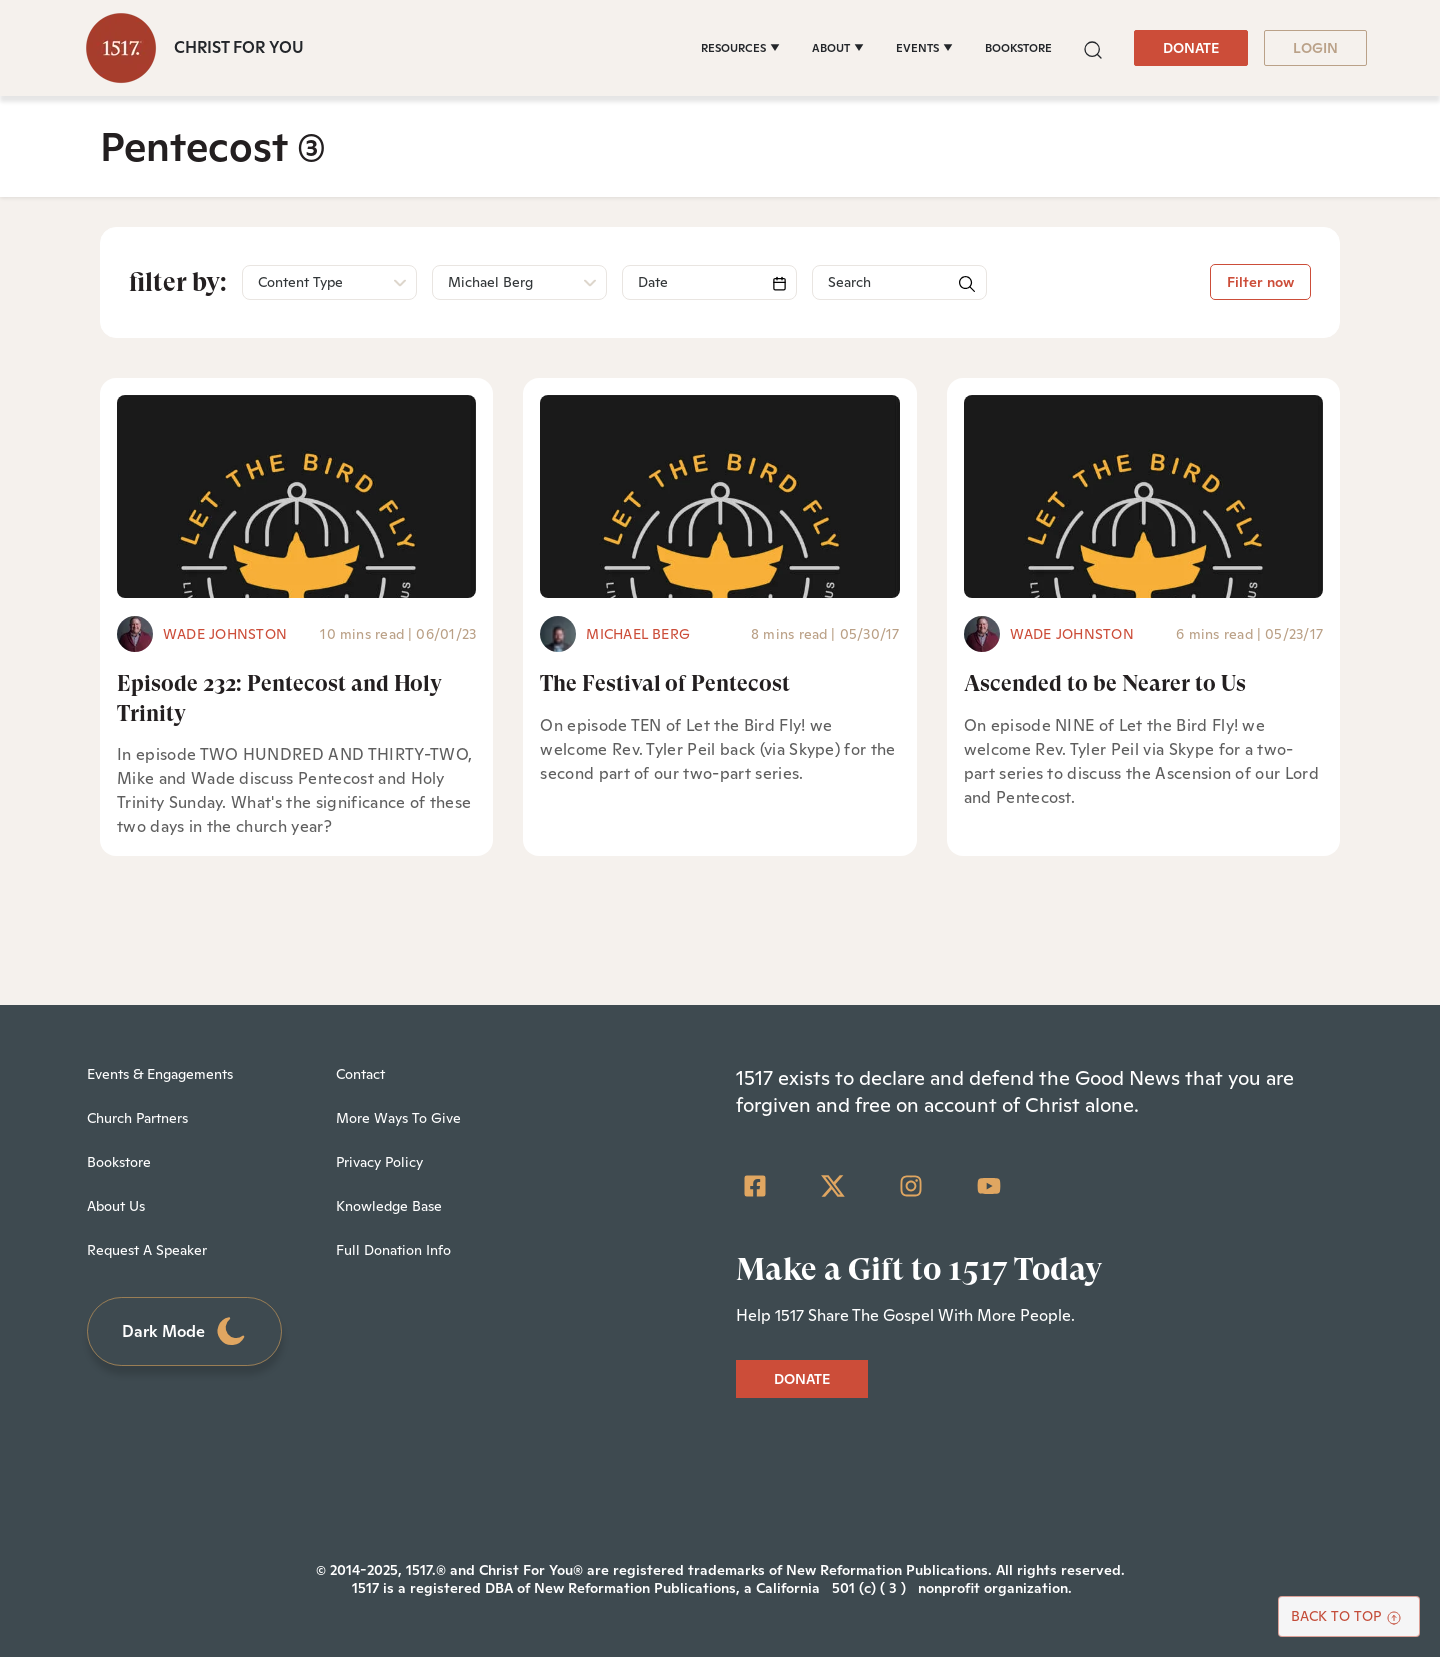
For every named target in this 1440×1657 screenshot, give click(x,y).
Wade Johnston (225, 634)
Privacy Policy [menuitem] (379, 1162)
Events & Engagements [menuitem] (160, 1074)
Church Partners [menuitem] (137, 1118)
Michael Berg (638, 634)
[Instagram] (911, 1186)
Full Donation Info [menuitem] (393, 1250)
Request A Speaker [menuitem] (147, 1250)
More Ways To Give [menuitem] (398, 1118)
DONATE (1191, 48)
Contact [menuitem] (360, 1074)
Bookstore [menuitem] (119, 1162)
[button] (1093, 47)
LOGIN (1315, 48)
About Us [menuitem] (116, 1206)
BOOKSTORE (1018, 48)
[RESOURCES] (740, 48)
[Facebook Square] (755, 1186)
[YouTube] (989, 1186)
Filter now (1260, 282)
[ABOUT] (838, 48)
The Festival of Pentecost (665, 683)
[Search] (709, 282)
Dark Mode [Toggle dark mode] (185, 1331)
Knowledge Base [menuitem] (389, 1206)
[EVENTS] (924, 48)
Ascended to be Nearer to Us (1105, 683)
